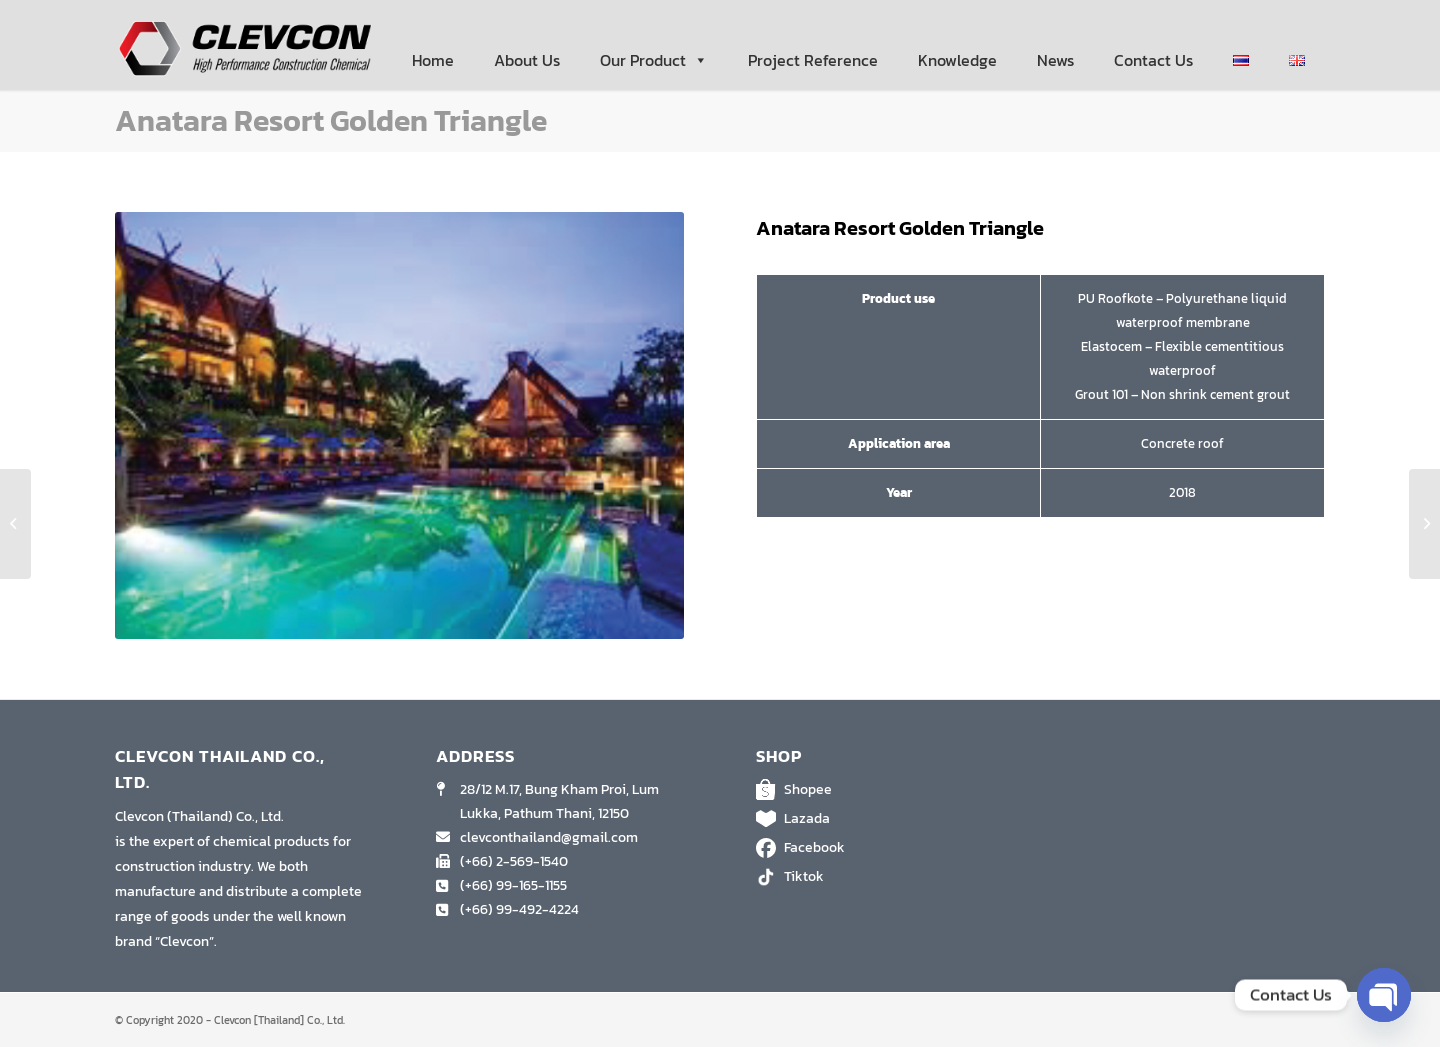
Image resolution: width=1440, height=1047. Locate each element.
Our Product (654, 60)
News (1055, 60)
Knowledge (957, 60)
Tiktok (880, 877)
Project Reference (813, 60)
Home (433, 60)
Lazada (880, 819)
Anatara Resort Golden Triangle (331, 120)
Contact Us (1153, 60)
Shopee (880, 790)
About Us (527, 60)
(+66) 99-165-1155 (513, 885)
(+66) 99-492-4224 (519, 909)
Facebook (880, 848)
